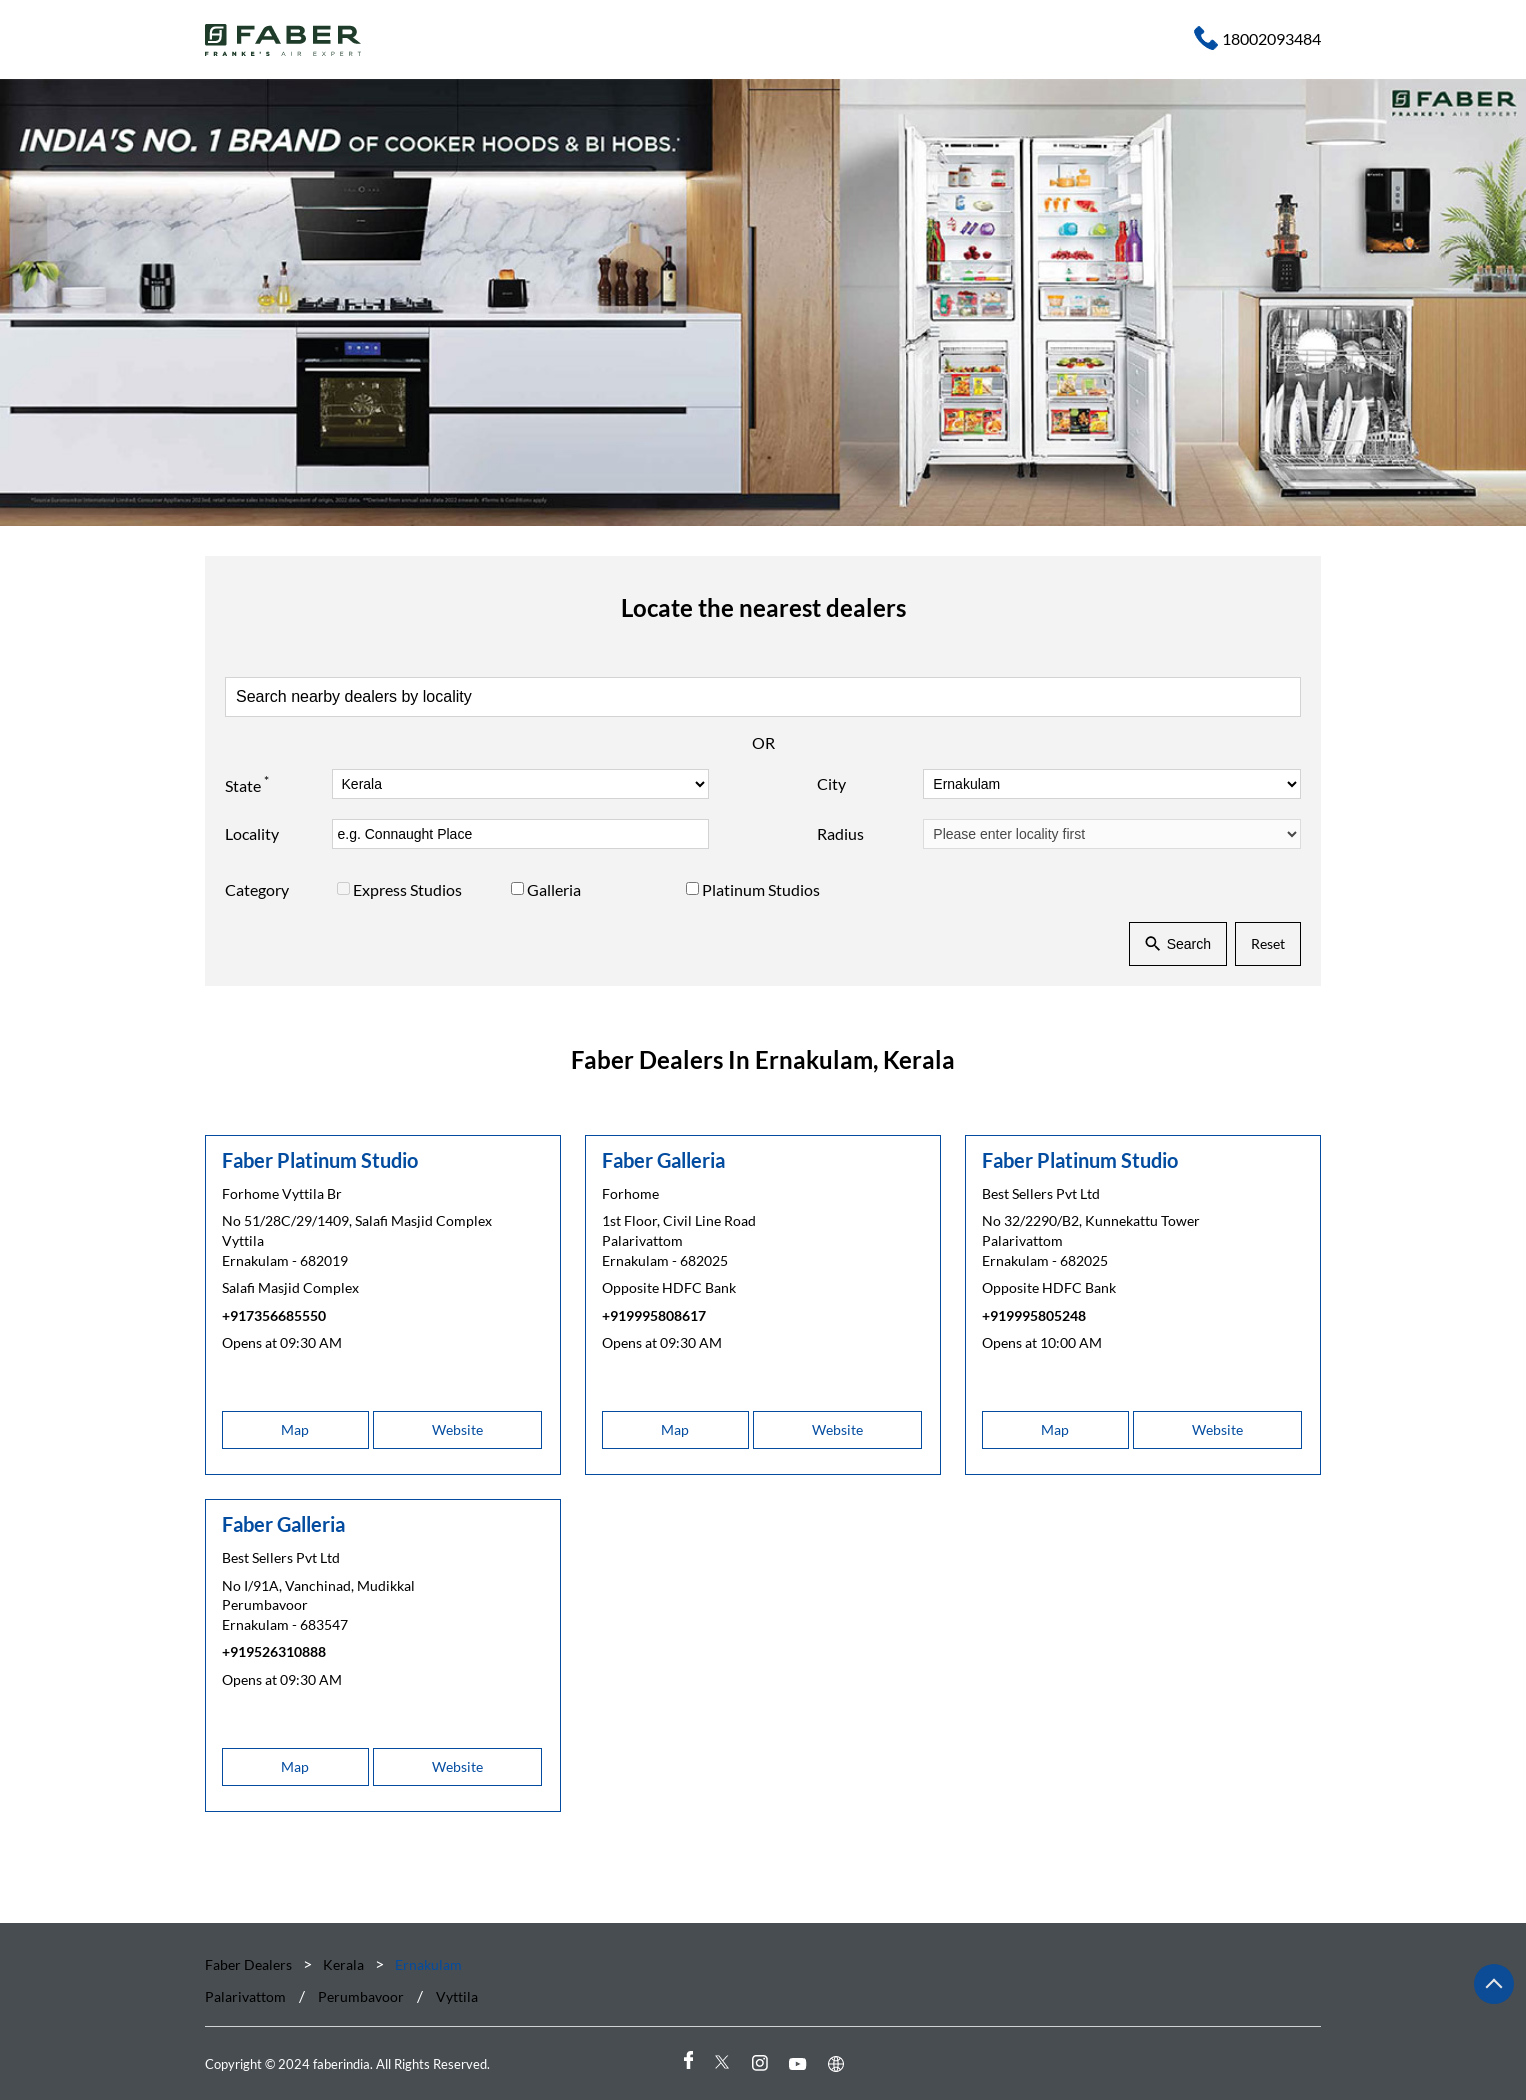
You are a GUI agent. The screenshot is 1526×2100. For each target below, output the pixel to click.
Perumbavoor (361, 1997)
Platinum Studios (761, 889)
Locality (252, 833)
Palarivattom (245, 1997)
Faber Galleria (663, 1159)
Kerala (343, 1964)
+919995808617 (654, 1314)
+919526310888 (274, 1651)
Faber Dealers (250, 1964)
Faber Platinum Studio (320, 1159)
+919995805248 (1034, 1314)
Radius (840, 833)
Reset (1268, 943)
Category (257, 889)
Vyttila (457, 1997)
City (831, 783)
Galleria (554, 889)
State (247, 783)
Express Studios (407, 889)
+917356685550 (274, 1314)
